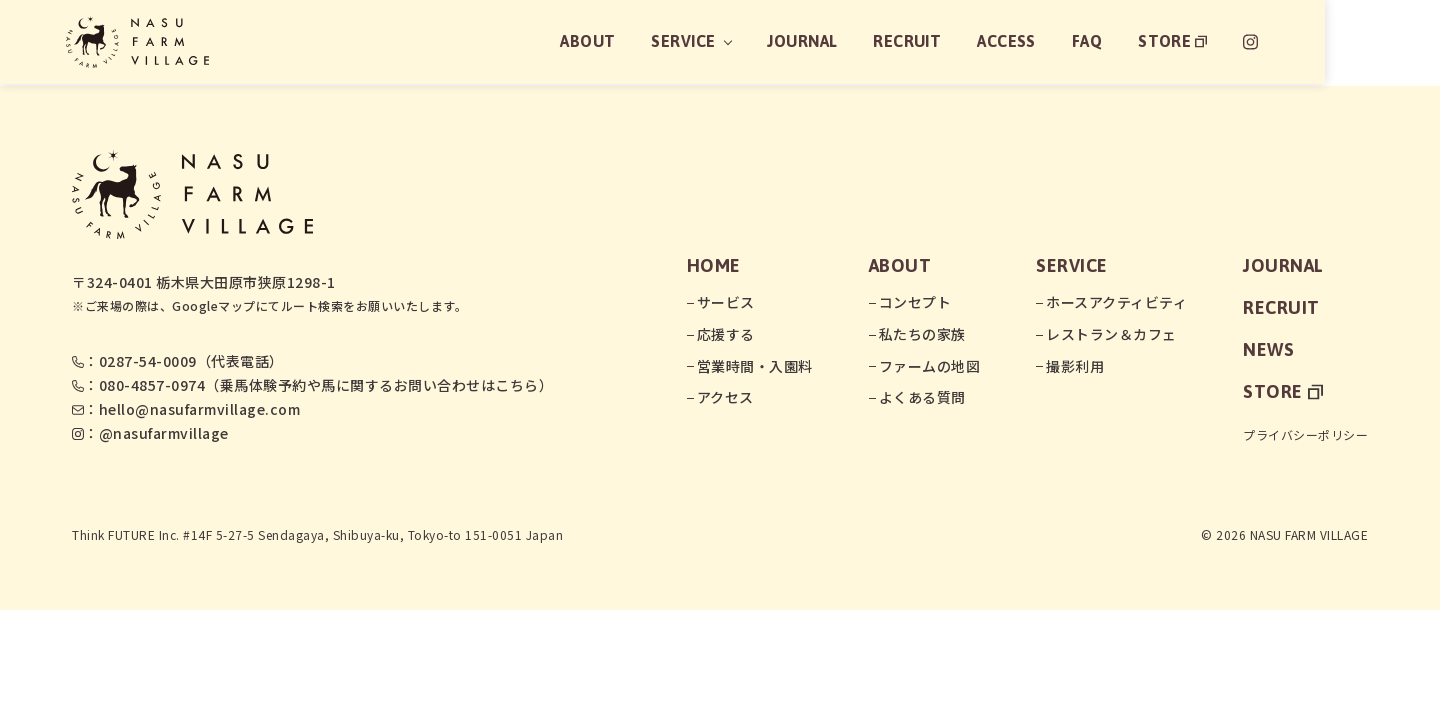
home (714, 265)
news (1268, 349)
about (695, 42)
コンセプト (915, 302)
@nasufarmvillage (164, 433)
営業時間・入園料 (755, 366)
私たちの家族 (922, 334)
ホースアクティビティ (1116, 302)
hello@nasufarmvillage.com (200, 409)
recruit (1016, 42)
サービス (726, 302)
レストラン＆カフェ (1111, 334)
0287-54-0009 (148, 361)
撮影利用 (1075, 366)
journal (910, 42)
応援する (726, 334)
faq (1196, 42)
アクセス (725, 397)
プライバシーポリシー (1305, 434)
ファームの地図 (930, 366)
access (1115, 42)
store (1283, 42)
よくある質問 (922, 397)
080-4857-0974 (152, 385)
